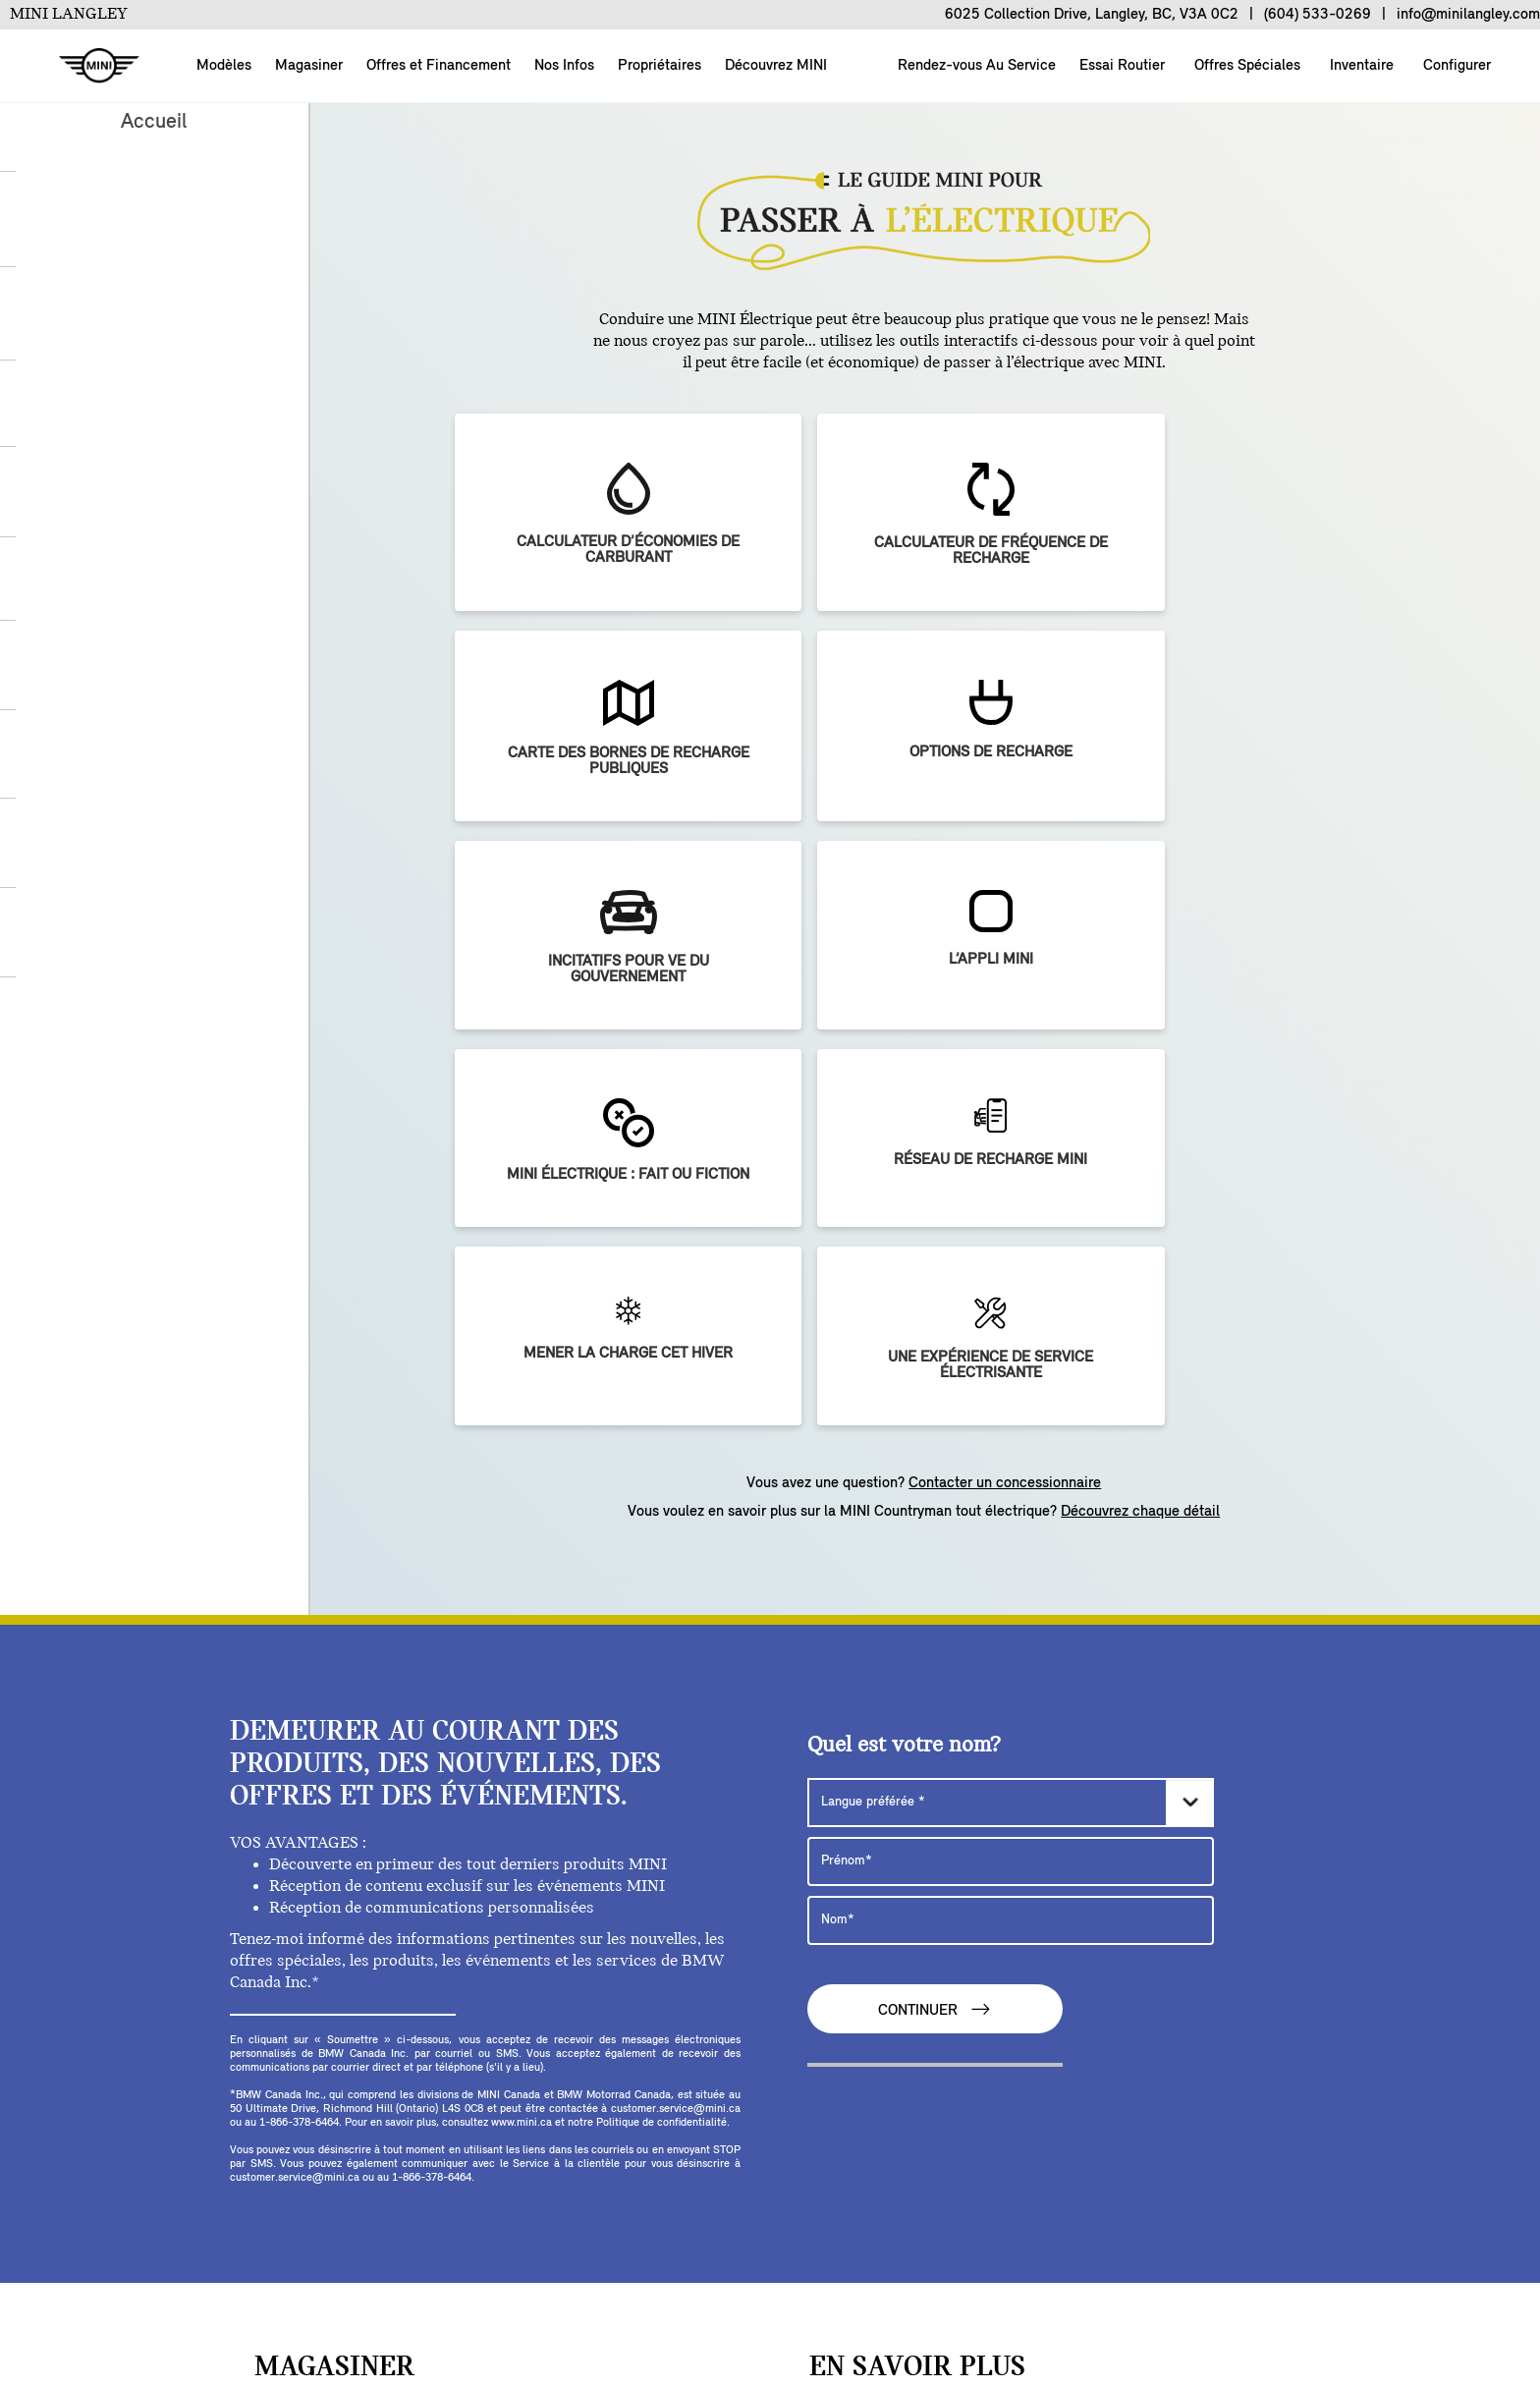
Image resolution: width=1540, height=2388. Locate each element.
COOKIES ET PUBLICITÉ (892, 2303)
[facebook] (448, 2138)
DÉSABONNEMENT (708, 2303)
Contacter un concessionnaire (1004, 943)
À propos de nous (171, 2303)
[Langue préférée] (1010, 1262)
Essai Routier (1120, 66)
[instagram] (560, 2138)
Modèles (223, 66)
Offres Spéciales (1245, 66)
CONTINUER (935, 1469)
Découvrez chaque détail (1140, 971)
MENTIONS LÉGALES (516, 2337)
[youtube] (522, 2138)
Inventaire (1360, 66)
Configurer (1455, 66)
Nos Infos (564, 66)
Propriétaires (659, 66)
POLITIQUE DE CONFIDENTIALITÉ (1124, 2303)
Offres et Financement (438, 66)
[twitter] (485, 2138)
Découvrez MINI (776, 66)
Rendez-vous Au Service (975, 66)
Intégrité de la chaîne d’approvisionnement (765, 2337)
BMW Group (564, 2303)
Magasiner (309, 66)
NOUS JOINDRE (431, 2303)
